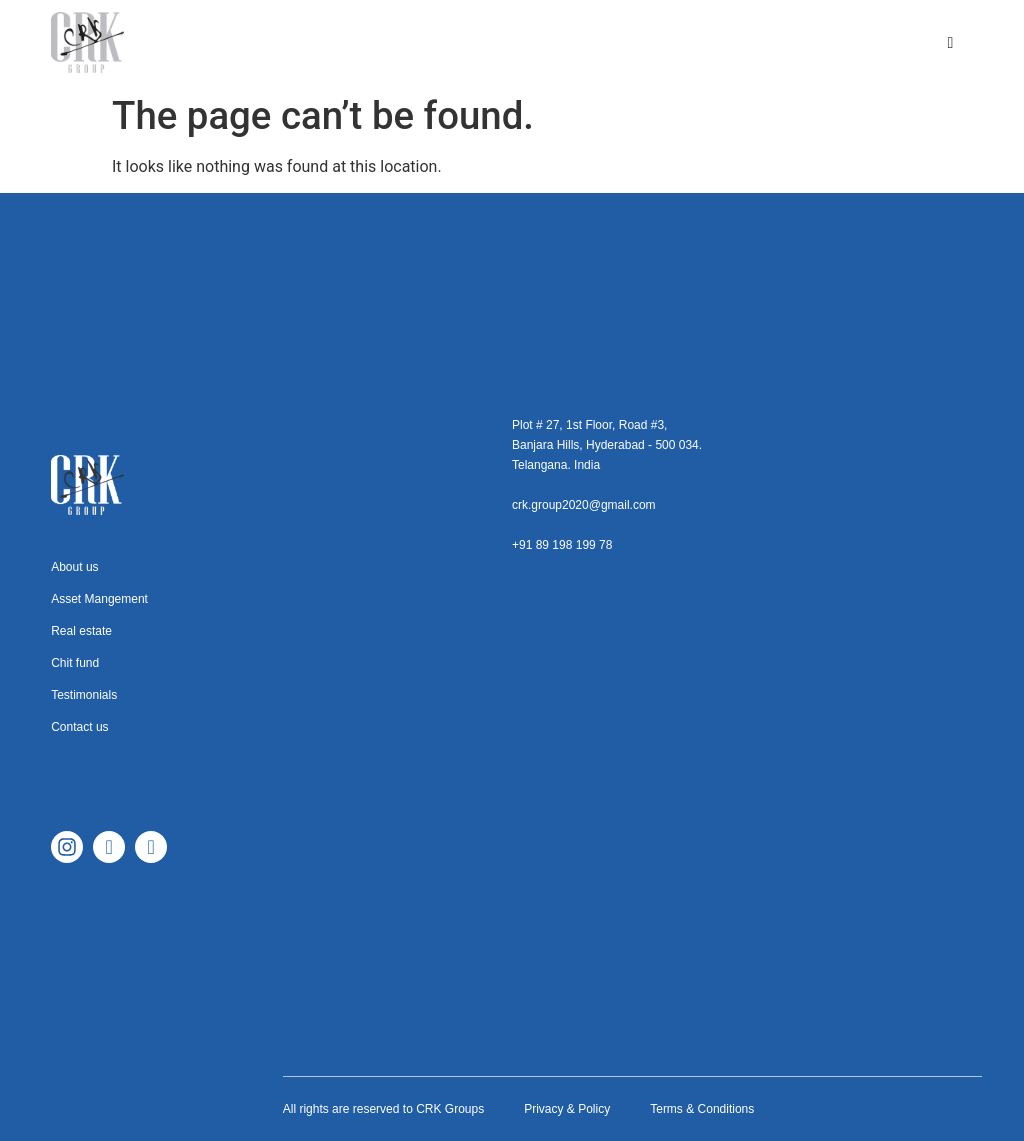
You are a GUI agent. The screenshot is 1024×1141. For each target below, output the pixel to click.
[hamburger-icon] (950, 43)
